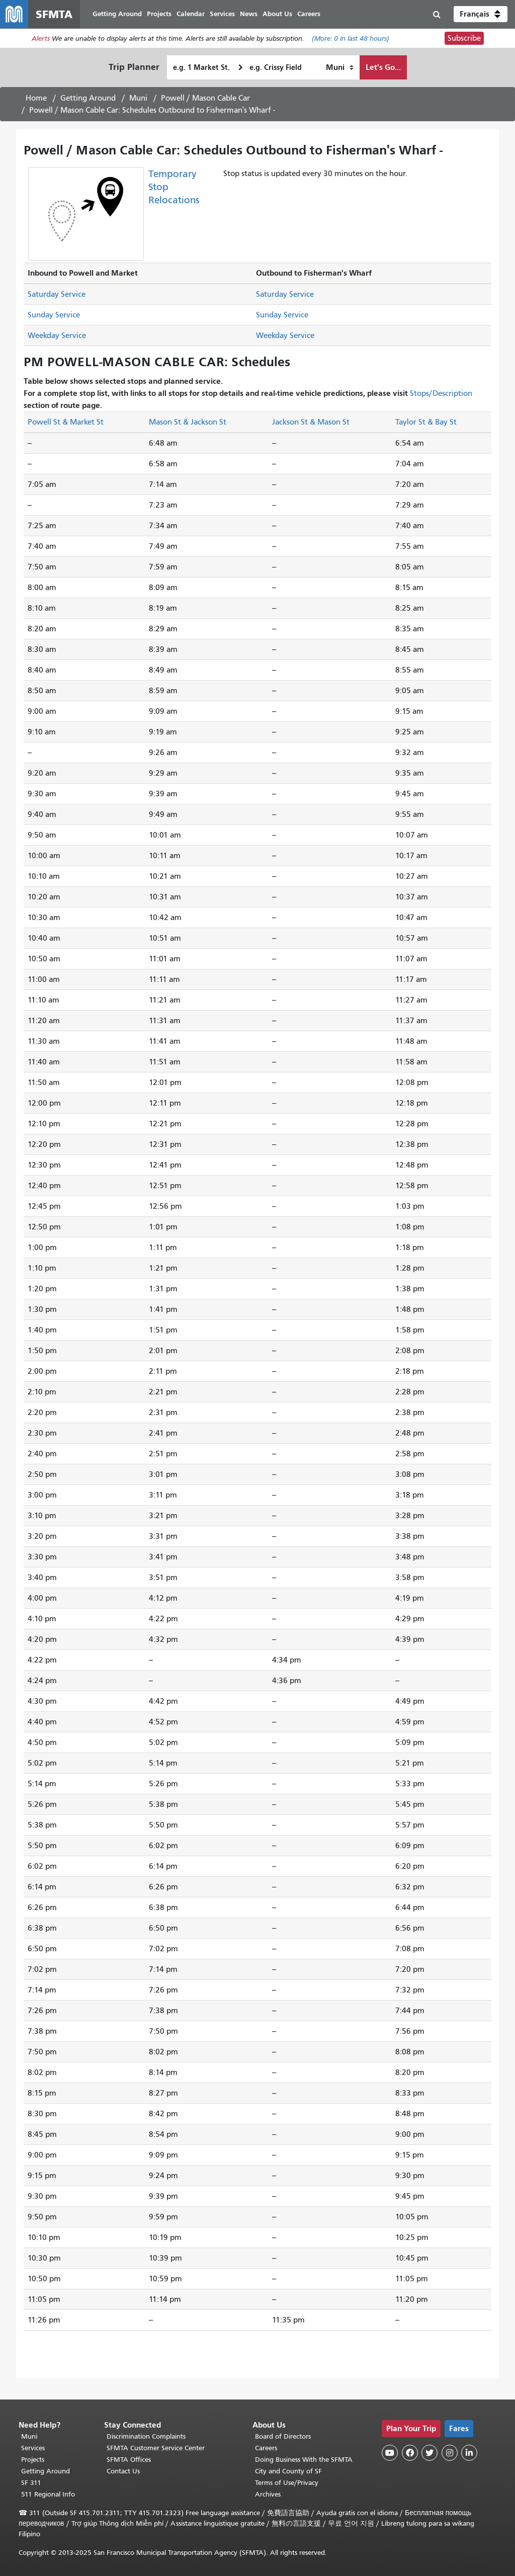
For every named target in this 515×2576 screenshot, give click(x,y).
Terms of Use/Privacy (286, 2482)
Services (33, 2448)
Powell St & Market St (66, 422)
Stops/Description (441, 393)
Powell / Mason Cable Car (205, 98)
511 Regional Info (48, 2494)
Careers (266, 2448)
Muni (138, 98)
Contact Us (123, 2471)
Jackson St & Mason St (311, 422)
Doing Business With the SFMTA (304, 2459)
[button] (480, 14)
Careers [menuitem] (308, 14)
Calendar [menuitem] (191, 14)
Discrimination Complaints (146, 2436)
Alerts (41, 38)
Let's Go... (383, 67)
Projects (32, 2459)
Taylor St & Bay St (426, 422)
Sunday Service (54, 314)
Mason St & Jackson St (187, 422)
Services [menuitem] (222, 14)
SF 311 (31, 2482)
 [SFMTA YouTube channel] (389, 2453)
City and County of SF (288, 2471)
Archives (268, 2494)
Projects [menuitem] (159, 14)
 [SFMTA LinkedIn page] (469, 2453)
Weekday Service (57, 335)
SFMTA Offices (129, 2459)
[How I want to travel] (340, 67)
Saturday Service (56, 294)
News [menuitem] (249, 14)
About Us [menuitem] (277, 14)
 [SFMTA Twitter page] (429, 2453)
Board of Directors (283, 2436)
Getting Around (88, 98)
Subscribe (464, 38)
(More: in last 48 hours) (350, 38)
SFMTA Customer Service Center (156, 2448)
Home (36, 98)
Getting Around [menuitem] (117, 14)
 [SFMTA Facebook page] (410, 2453)
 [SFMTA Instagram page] (449, 2453)
